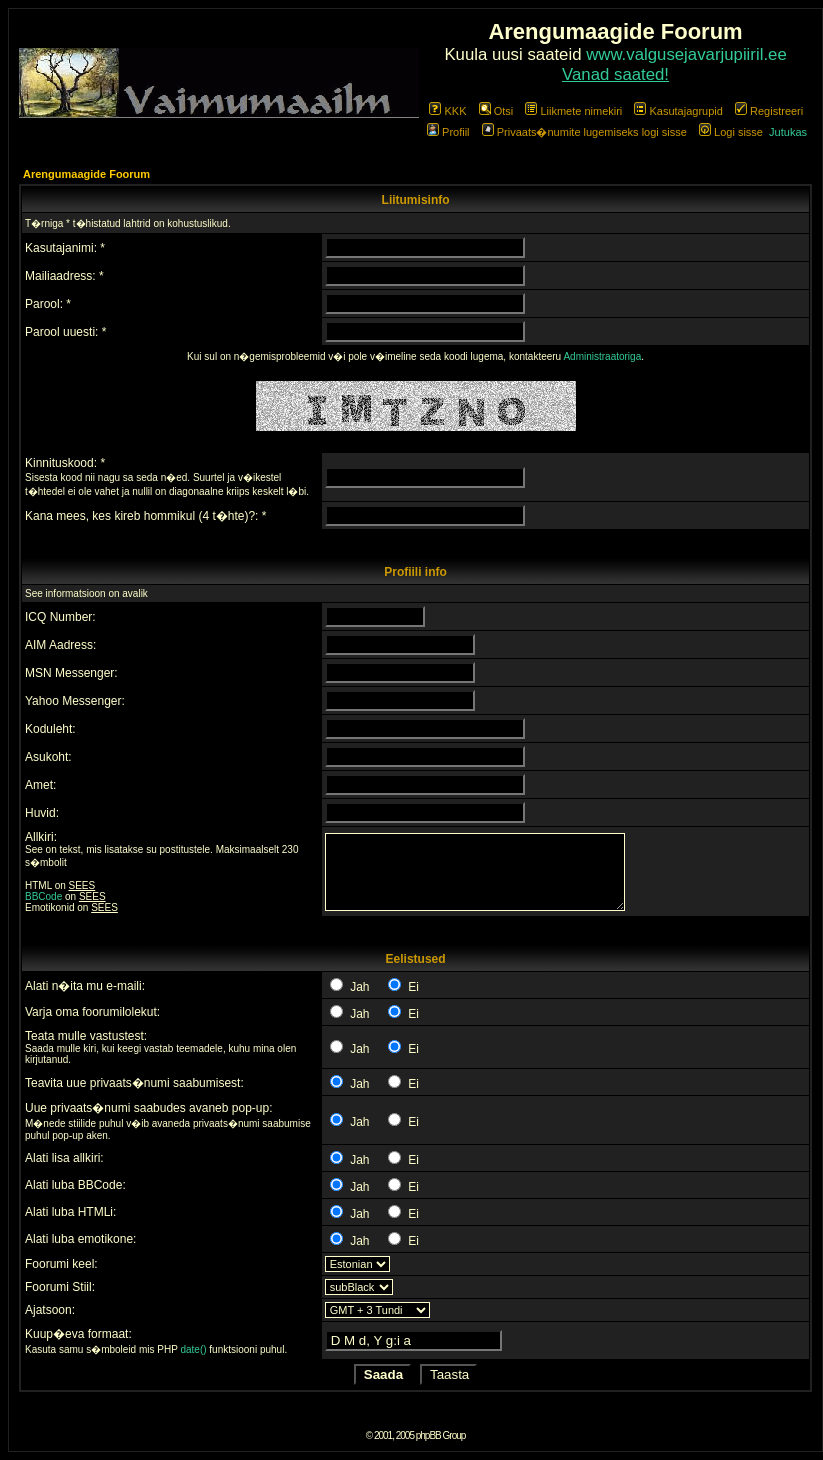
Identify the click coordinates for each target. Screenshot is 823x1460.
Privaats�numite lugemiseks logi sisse (584, 132)
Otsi (496, 111)
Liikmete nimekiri (573, 111)
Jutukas (788, 132)
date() (193, 1349)
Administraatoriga (602, 356)
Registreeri (769, 111)
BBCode (43, 896)
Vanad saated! (615, 74)
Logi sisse (731, 132)
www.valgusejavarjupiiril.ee (686, 54)
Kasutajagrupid (678, 111)
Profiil (448, 132)
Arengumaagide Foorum (86, 174)
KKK (447, 111)
